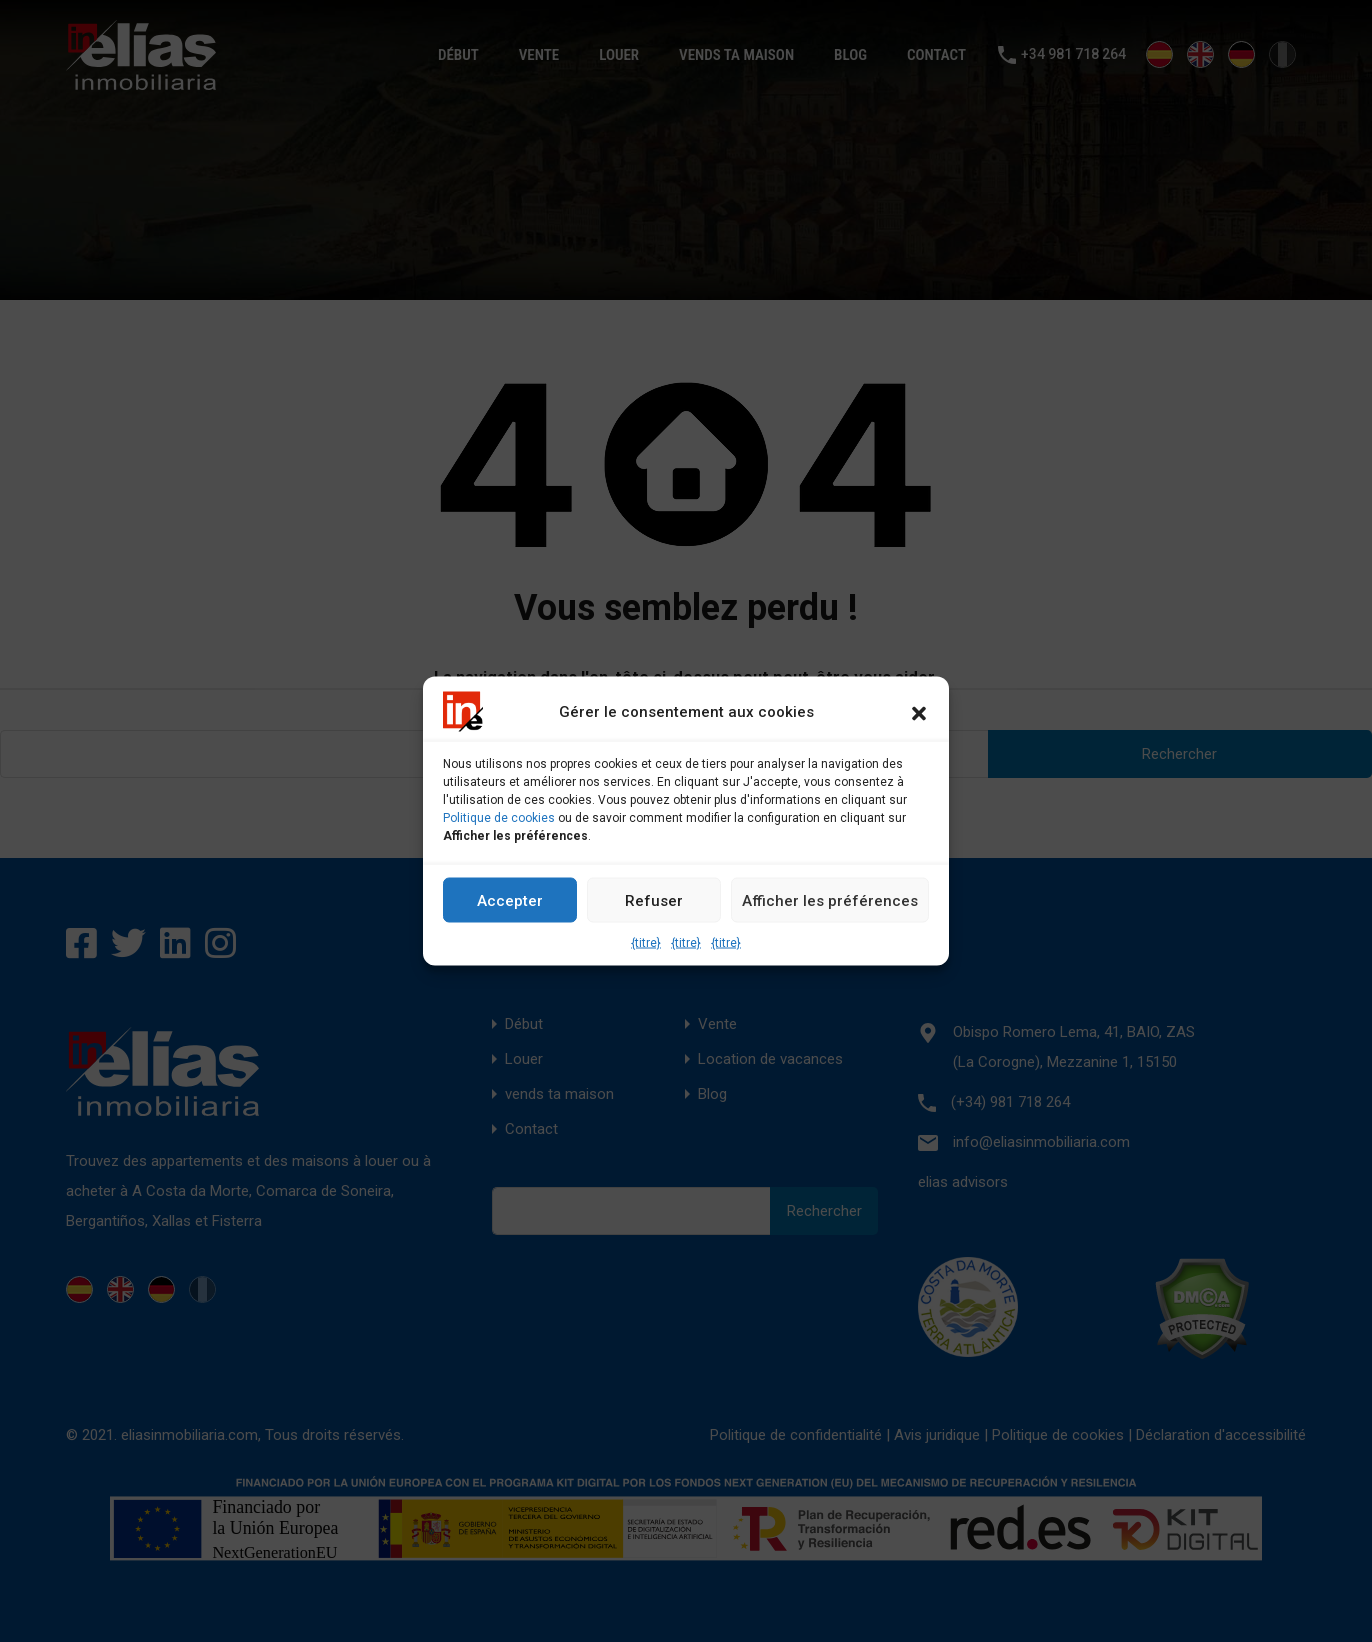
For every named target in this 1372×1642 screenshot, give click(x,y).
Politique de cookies (499, 818)
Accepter (510, 900)
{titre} (646, 943)
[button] (919, 712)
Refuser (654, 900)
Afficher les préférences (830, 900)
